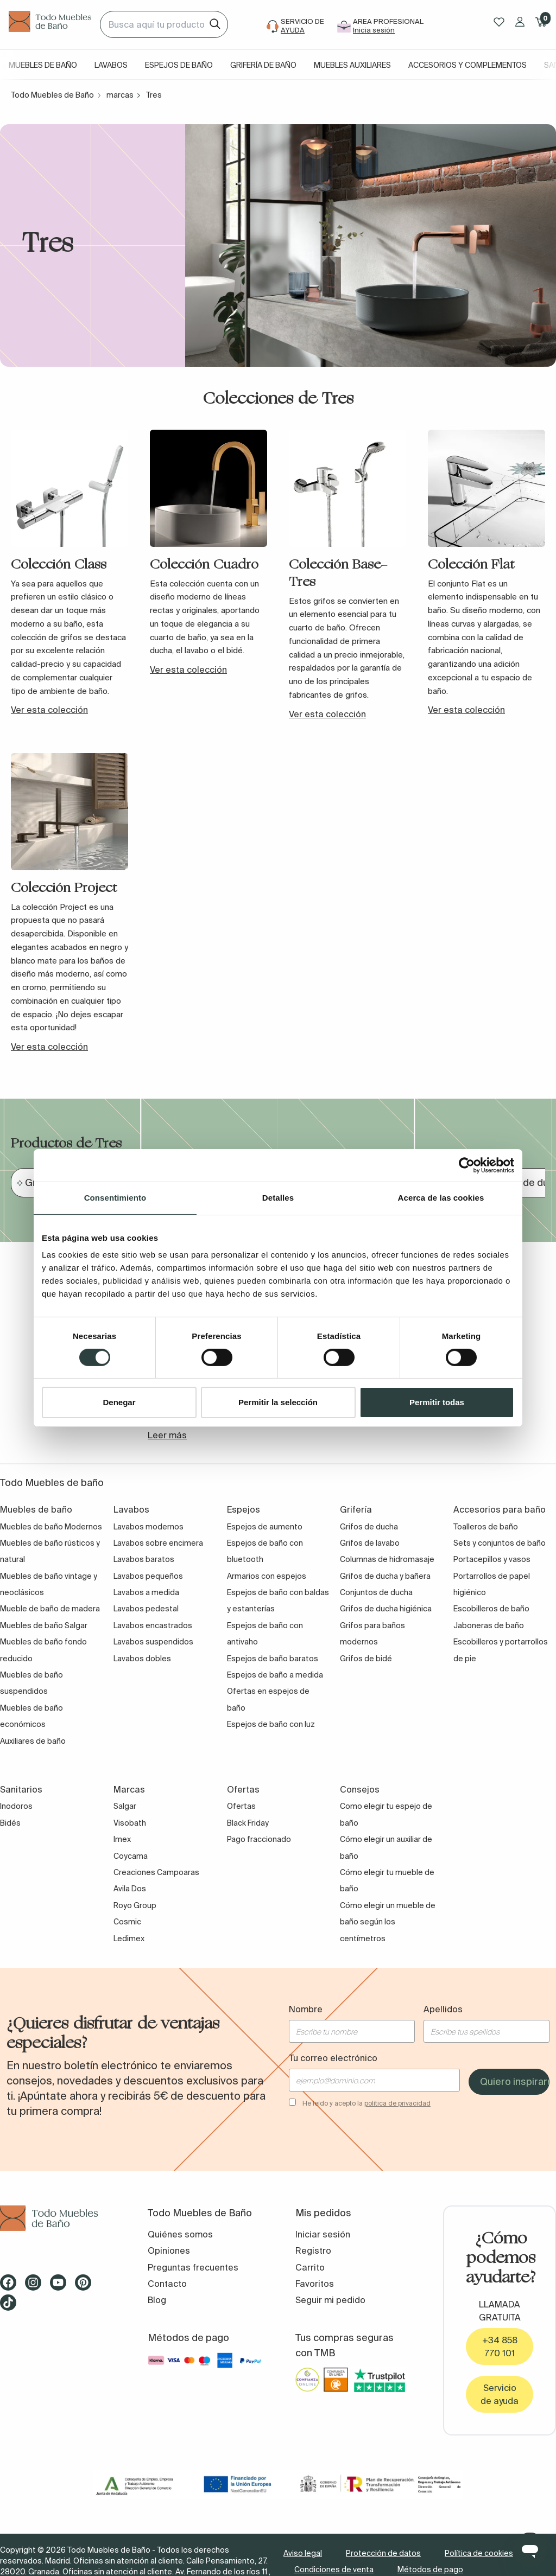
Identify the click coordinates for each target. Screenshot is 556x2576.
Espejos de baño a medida (275, 1674)
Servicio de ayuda (500, 2394)
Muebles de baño (43, 65)
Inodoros (16, 1806)
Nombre (306, 2009)
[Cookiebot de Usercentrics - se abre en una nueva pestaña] (466, 1165)
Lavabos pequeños (148, 1576)
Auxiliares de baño (33, 1741)
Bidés (10, 1823)
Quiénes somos (180, 2234)
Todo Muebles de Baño (52, 95)
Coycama (130, 1856)
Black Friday (248, 1823)
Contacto (167, 2283)
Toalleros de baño (485, 1526)
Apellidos (443, 2009)
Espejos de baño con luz (271, 1724)
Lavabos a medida (146, 1592)
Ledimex (128, 1938)
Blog (157, 2300)
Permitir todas (436, 1402)
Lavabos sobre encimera (158, 1543)
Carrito (310, 2267)
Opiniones (169, 2250)
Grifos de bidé (366, 1658)
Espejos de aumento (264, 1526)
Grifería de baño (263, 65)
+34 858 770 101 (499, 2346)
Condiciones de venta (334, 2569)
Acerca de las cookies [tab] (441, 1197)
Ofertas (241, 1806)
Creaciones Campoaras (156, 1872)
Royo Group (134, 1905)
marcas (120, 95)
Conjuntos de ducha (376, 1592)
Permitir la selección (278, 1402)
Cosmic (127, 1921)
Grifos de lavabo (370, 1543)
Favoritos (314, 2283)
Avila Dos (129, 1888)
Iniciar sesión (322, 2234)
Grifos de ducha (369, 1526)
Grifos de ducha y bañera (385, 1576)
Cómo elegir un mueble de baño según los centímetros (387, 1922)
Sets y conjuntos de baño (499, 1543)
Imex (122, 1839)
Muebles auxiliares (352, 65)
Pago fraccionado (259, 1839)
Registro (313, 2250)
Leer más (167, 1435)
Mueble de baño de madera (50, 1608)
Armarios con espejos (266, 1576)
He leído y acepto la (366, 2103)
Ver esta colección (49, 710)
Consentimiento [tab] (115, 1197)
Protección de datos (383, 2553)
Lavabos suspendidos (153, 1641)
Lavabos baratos (143, 1559)
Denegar (119, 1402)
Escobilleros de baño (491, 1608)
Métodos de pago (430, 2569)
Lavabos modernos (148, 1526)
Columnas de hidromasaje (387, 1559)
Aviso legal (302, 2553)
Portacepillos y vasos (491, 1559)
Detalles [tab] (278, 1197)
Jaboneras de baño (488, 1625)
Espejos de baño (179, 65)
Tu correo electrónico (333, 2058)
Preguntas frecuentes (193, 2267)
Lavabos (111, 65)
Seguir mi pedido (330, 2300)
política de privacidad (397, 2103)
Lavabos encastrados (152, 1625)
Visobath (129, 1823)
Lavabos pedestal (146, 1608)
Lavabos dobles (142, 1658)
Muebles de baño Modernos (51, 1526)
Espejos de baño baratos (272, 1658)
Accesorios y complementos (467, 65)
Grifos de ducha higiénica (386, 1608)
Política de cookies (479, 2553)
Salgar (124, 1806)
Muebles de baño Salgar (43, 1625)
